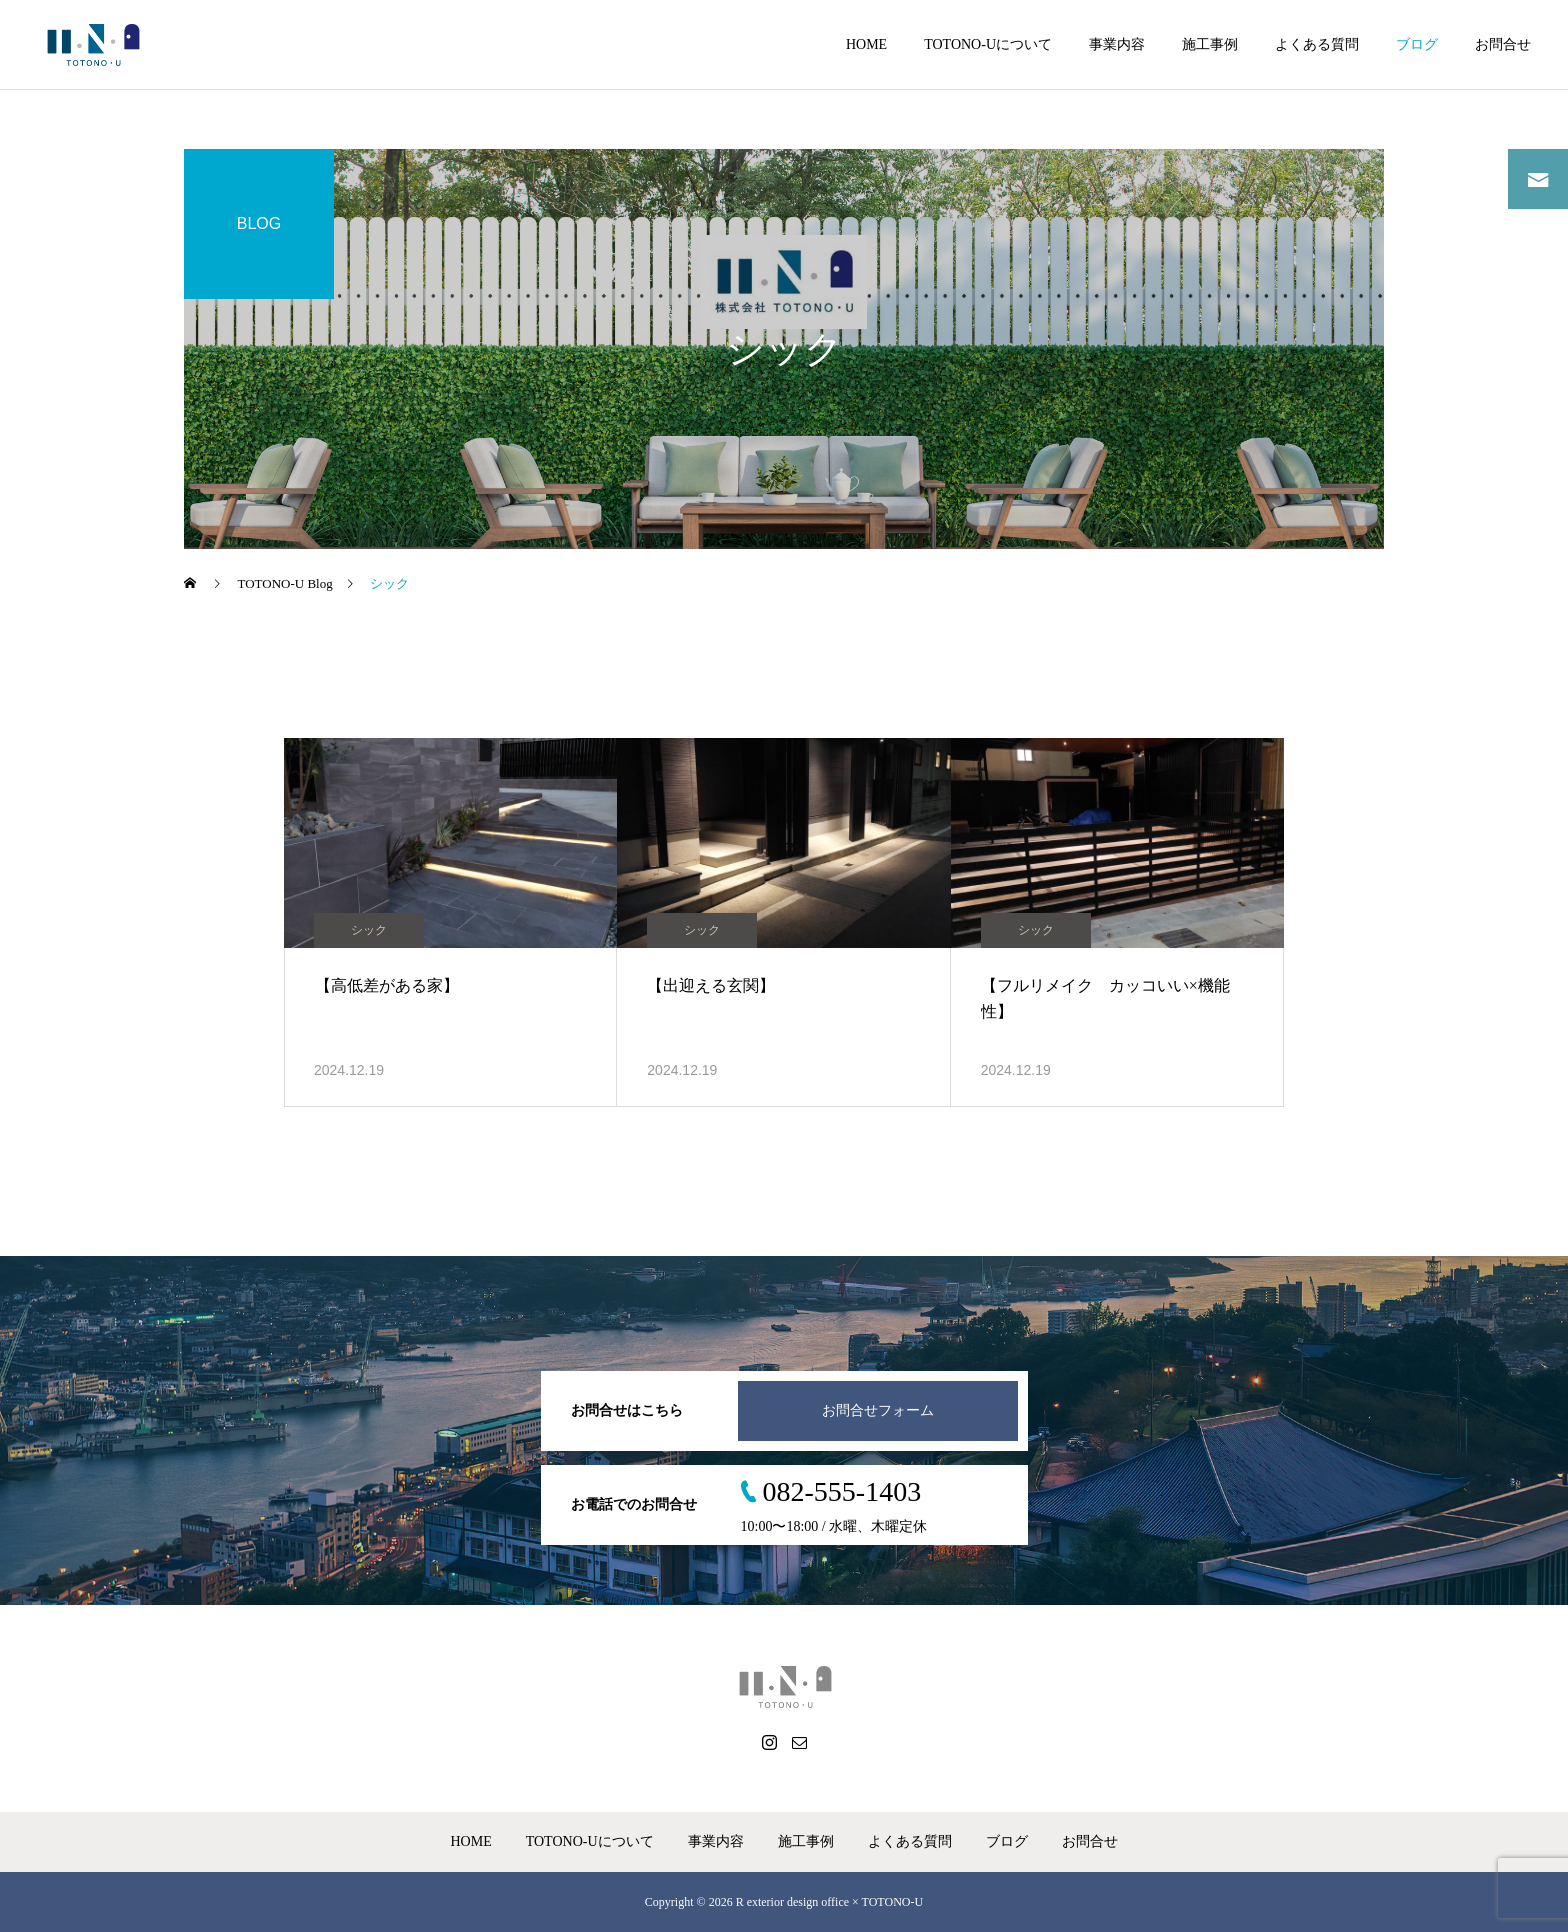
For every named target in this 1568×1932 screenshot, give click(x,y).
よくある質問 (1317, 44)
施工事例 (1210, 44)
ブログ (1417, 44)
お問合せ (1503, 44)
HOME (866, 44)
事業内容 (1117, 44)
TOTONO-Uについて (988, 44)
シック (369, 930)
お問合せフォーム (878, 1410)
